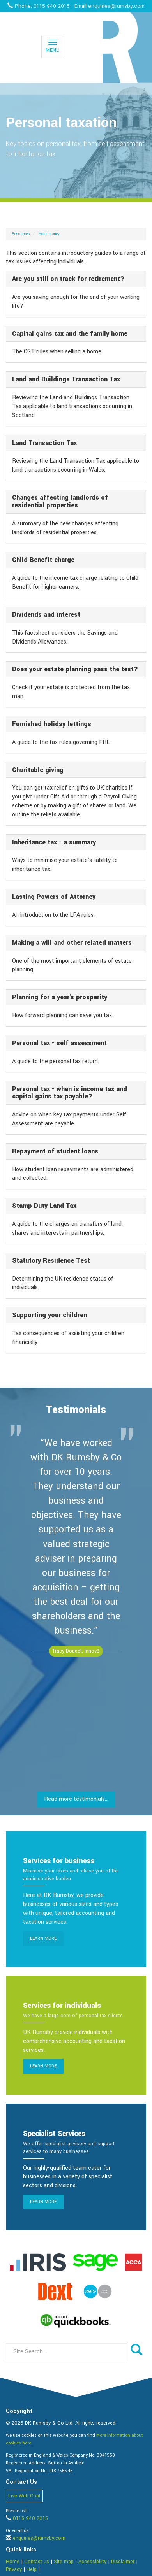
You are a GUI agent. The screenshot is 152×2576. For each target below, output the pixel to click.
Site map (64, 2561)
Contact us (36, 2561)
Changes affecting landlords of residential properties (60, 501)
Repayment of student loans (55, 1151)
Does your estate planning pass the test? (75, 669)
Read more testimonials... (76, 1799)
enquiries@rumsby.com (116, 6)
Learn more (43, 1938)
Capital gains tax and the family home (69, 333)
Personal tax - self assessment (59, 1043)
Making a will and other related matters (72, 942)
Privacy (14, 2569)
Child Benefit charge (43, 559)
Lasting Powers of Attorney (53, 896)
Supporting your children (49, 1315)
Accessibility (92, 2561)
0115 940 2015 (52, 6)
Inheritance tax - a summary (54, 842)
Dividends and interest (46, 614)
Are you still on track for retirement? (68, 278)
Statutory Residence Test (51, 1260)
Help (32, 2569)
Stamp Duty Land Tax (44, 1205)
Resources (21, 234)
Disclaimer (122, 2561)
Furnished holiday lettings (51, 723)
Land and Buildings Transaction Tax (66, 379)
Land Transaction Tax (44, 443)
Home (12, 2561)
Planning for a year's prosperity (59, 997)
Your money (49, 234)
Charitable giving (38, 769)
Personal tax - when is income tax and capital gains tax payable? (69, 1092)
